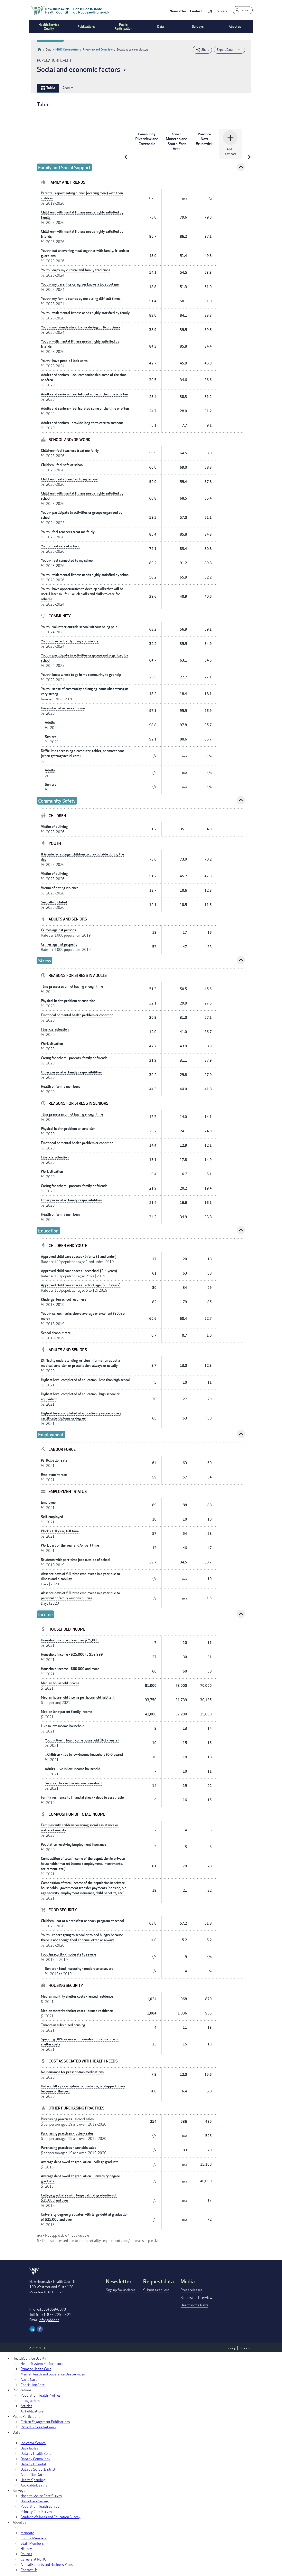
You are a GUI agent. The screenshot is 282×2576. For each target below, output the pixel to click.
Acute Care (29, 2379)
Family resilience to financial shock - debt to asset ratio (82, 1797)
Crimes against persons (58, 930)
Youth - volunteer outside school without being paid (79, 627)
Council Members (34, 2538)
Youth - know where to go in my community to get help (81, 674)
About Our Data (32, 2474)
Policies (26, 2554)
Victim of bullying (54, 826)
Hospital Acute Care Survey (41, 2495)
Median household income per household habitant (78, 1697)
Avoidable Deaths (34, 2485)
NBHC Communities (67, 49)
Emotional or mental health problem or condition (77, 1015)
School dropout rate (56, 1333)
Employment (51, 1434)
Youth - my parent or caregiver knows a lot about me (80, 284)
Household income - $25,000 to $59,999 (72, 1654)
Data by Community (35, 2458)
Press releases (191, 2290)
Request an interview (196, 2297)
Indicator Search (33, 2442)
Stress (44, 961)
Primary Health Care (36, 2368)
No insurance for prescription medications (72, 2072)
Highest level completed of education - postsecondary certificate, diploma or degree (81, 1415)
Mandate (27, 2532)
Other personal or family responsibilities (71, 1072)
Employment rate (54, 1474)
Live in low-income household (62, 1726)
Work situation (52, 1043)
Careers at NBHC (33, 2559)
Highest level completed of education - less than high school (85, 1380)
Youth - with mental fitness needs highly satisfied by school (85, 574)
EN (210, 11)
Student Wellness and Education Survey (50, 2517)
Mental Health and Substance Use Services (53, 2374)
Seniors (50, 736)
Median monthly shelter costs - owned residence (77, 2010)
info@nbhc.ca (49, 2319)
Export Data (225, 50)
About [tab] (67, 87)
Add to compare (230, 143)
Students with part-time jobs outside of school (75, 1559)
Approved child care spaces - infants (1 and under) (78, 1256)
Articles (26, 2405)
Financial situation (55, 1029)
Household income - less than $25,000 (70, 1640)
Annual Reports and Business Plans (47, 2564)
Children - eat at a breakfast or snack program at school (82, 1921)
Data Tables (29, 2448)
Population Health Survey (40, 2506)
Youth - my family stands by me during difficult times (80, 298)
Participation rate (54, 1460)
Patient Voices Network (38, 2427)
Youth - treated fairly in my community (70, 641)
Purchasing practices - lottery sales (67, 2133)
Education (48, 1231)
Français (220, 11)
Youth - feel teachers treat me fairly (68, 532)
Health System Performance (42, 2363)
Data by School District (38, 2469)
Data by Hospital (33, 2464)
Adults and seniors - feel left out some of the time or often (84, 394)
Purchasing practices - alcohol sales (67, 2119)
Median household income (60, 1683)
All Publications (32, 2411)
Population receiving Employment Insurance (73, 1844)
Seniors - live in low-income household (73, 1783)
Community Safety (57, 801)
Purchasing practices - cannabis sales (68, 2147)
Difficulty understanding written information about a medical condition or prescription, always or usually (80, 1363)
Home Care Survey (35, 2501)
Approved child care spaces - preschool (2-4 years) (79, 1271)
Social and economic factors (78, 69)
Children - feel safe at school (62, 465)
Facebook (40, 2329)
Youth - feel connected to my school (67, 560)
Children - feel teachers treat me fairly (70, 450)
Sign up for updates (121, 2290)
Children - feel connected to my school (69, 479)
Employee (48, 1502)
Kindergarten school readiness (63, 1299)
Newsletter (178, 10)
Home (39, 49)
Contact (196, 10)
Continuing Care (33, 2384)
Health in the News (195, 2305)
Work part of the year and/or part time (70, 1545)
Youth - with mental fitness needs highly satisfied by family (85, 313)
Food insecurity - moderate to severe (68, 1954)
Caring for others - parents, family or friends (74, 1058)
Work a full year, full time (60, 1531)
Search (245, 10)
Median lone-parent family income (66, 1711)
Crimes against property (59, 944)
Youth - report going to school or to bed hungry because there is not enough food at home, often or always (82, 1937)
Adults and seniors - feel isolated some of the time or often (85, 408)
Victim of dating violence (59, 888)
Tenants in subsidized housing (63, 2025)
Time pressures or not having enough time (72, 986)
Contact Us (29, 2569)
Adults (50, 722)
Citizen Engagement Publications (45, 2421)
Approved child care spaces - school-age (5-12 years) (80, 1285)
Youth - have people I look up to (64, 360)
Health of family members (60, 1086)
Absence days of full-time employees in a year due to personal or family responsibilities (80, 1595)
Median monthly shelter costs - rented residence (77, 1996)
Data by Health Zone (36, 2453)
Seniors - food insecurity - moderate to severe (79, 1968)
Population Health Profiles (41, 2395)
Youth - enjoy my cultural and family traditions (75, 270)
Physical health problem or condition (68, 1000)
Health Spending (33, 2479)
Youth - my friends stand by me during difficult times (80, 327)
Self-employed (52, 1516)
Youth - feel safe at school (60, 546)
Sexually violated (54, 902)
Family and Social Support (64, 167)
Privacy (231, 2348)
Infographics (30, 2400)
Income (45, 1614)
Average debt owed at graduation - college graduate (79, 2162)
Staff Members (32, 2543)
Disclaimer (245, 2348)
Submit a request (156, 2290)
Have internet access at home (63, 708)
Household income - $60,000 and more (70, 1668)
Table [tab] (48, 87)
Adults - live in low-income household (72, 1769)
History (26, 2548)
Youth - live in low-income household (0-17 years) (82, 1740)
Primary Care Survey (36, 2511)
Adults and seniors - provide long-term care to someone (82, 422)
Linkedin (32, 2329)
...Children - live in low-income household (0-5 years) (84, 1754)
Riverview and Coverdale (98, 49)
